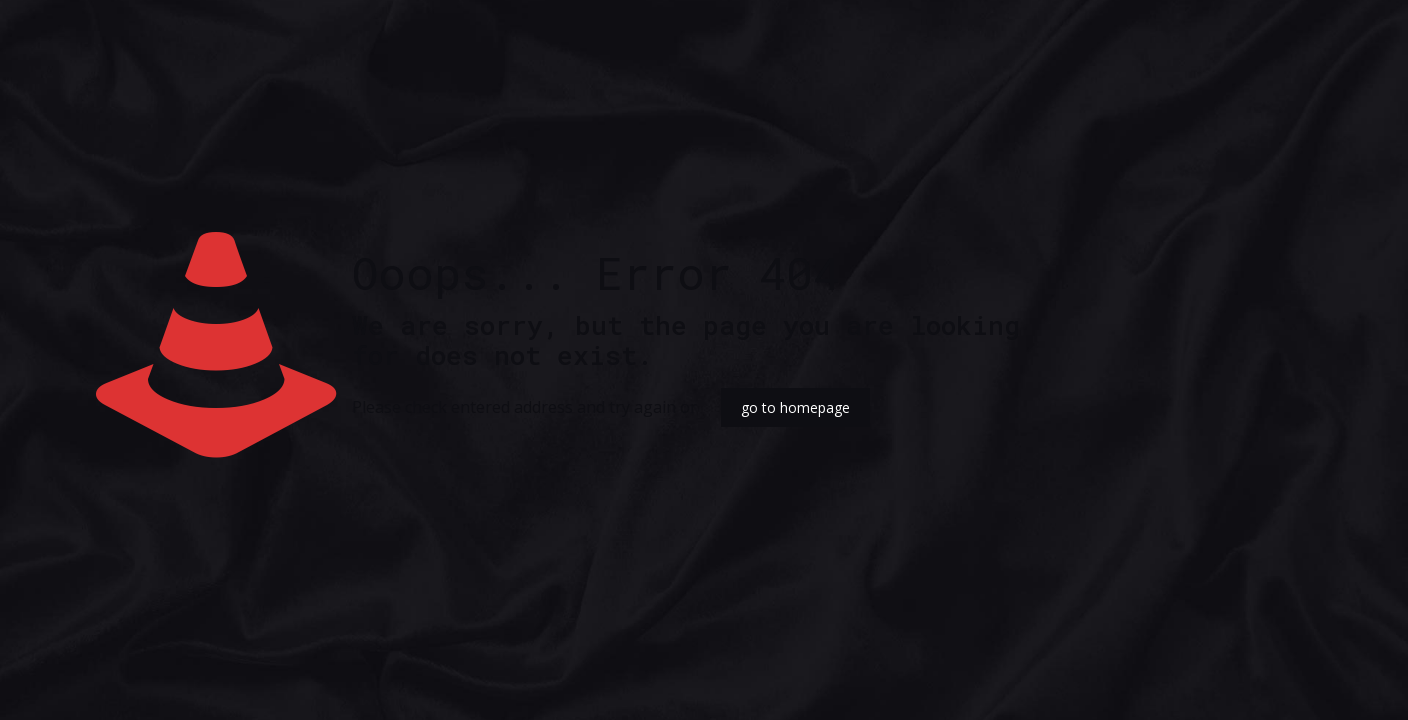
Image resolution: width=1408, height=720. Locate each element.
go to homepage (795, 407)
